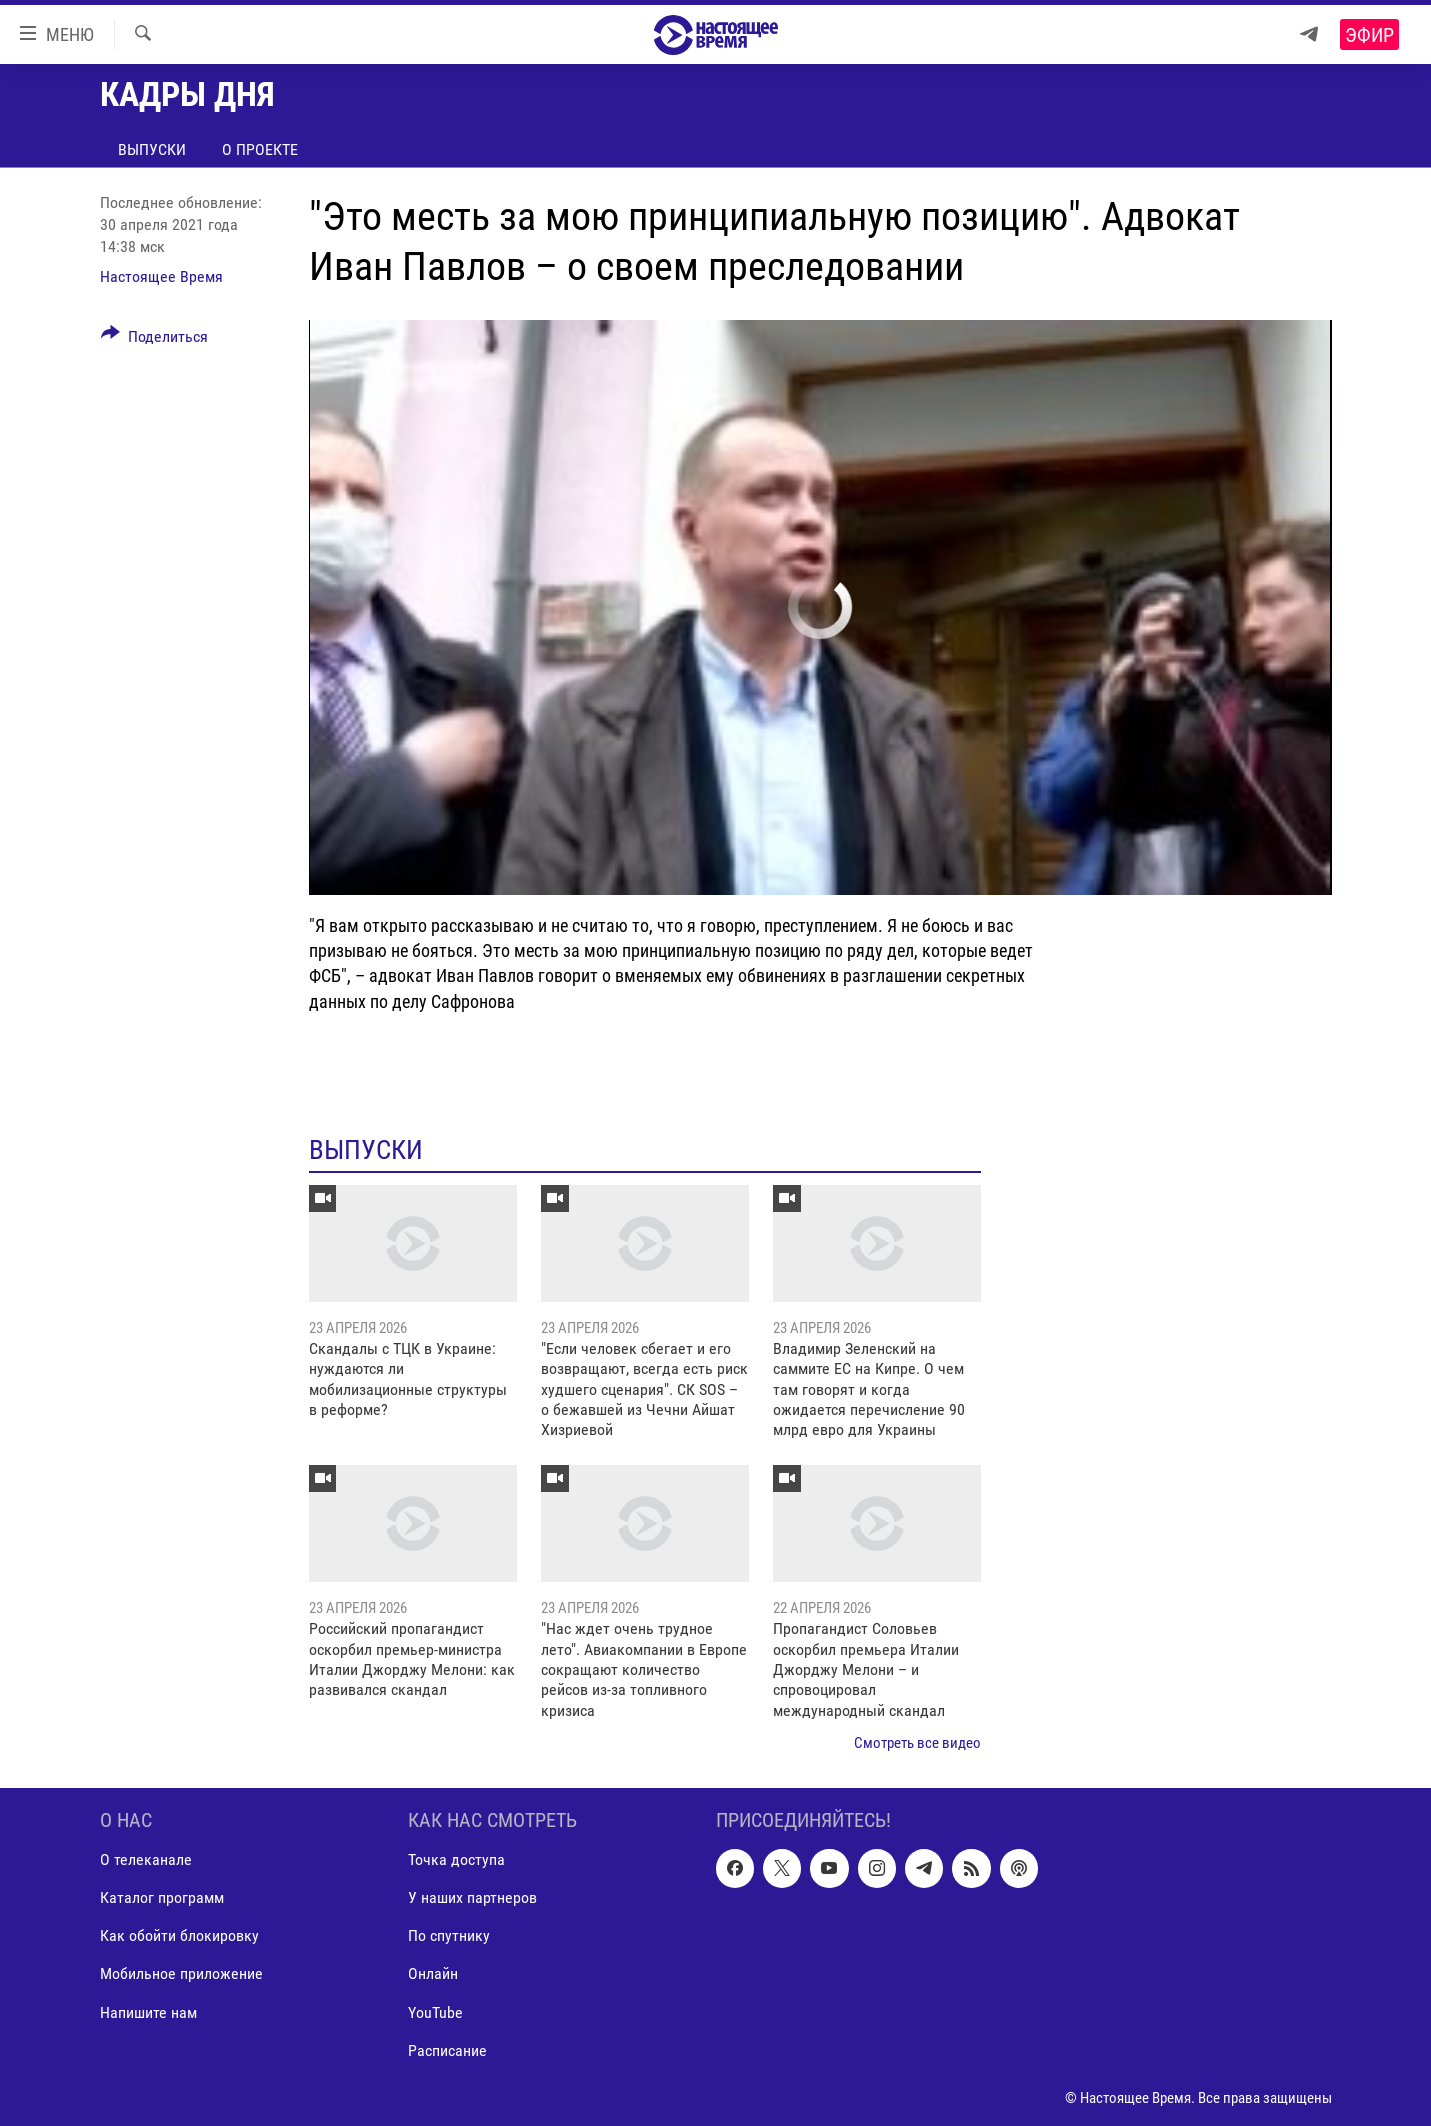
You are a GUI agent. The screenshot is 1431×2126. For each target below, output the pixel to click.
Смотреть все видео (917, 1743)
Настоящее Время (161, 276)
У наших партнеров (472, 1897)
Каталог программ (162, 1897)
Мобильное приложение (181, 1973)
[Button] (155, 340)
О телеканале (146, 1859)
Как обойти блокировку (179, 1935)
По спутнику (449, 1935)
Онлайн (433, 1973)
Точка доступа (456, 1859)
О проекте (260, 149)
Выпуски (152, 149)
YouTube (435, 2011)
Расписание (447, 2049)
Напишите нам (148, 2011)
